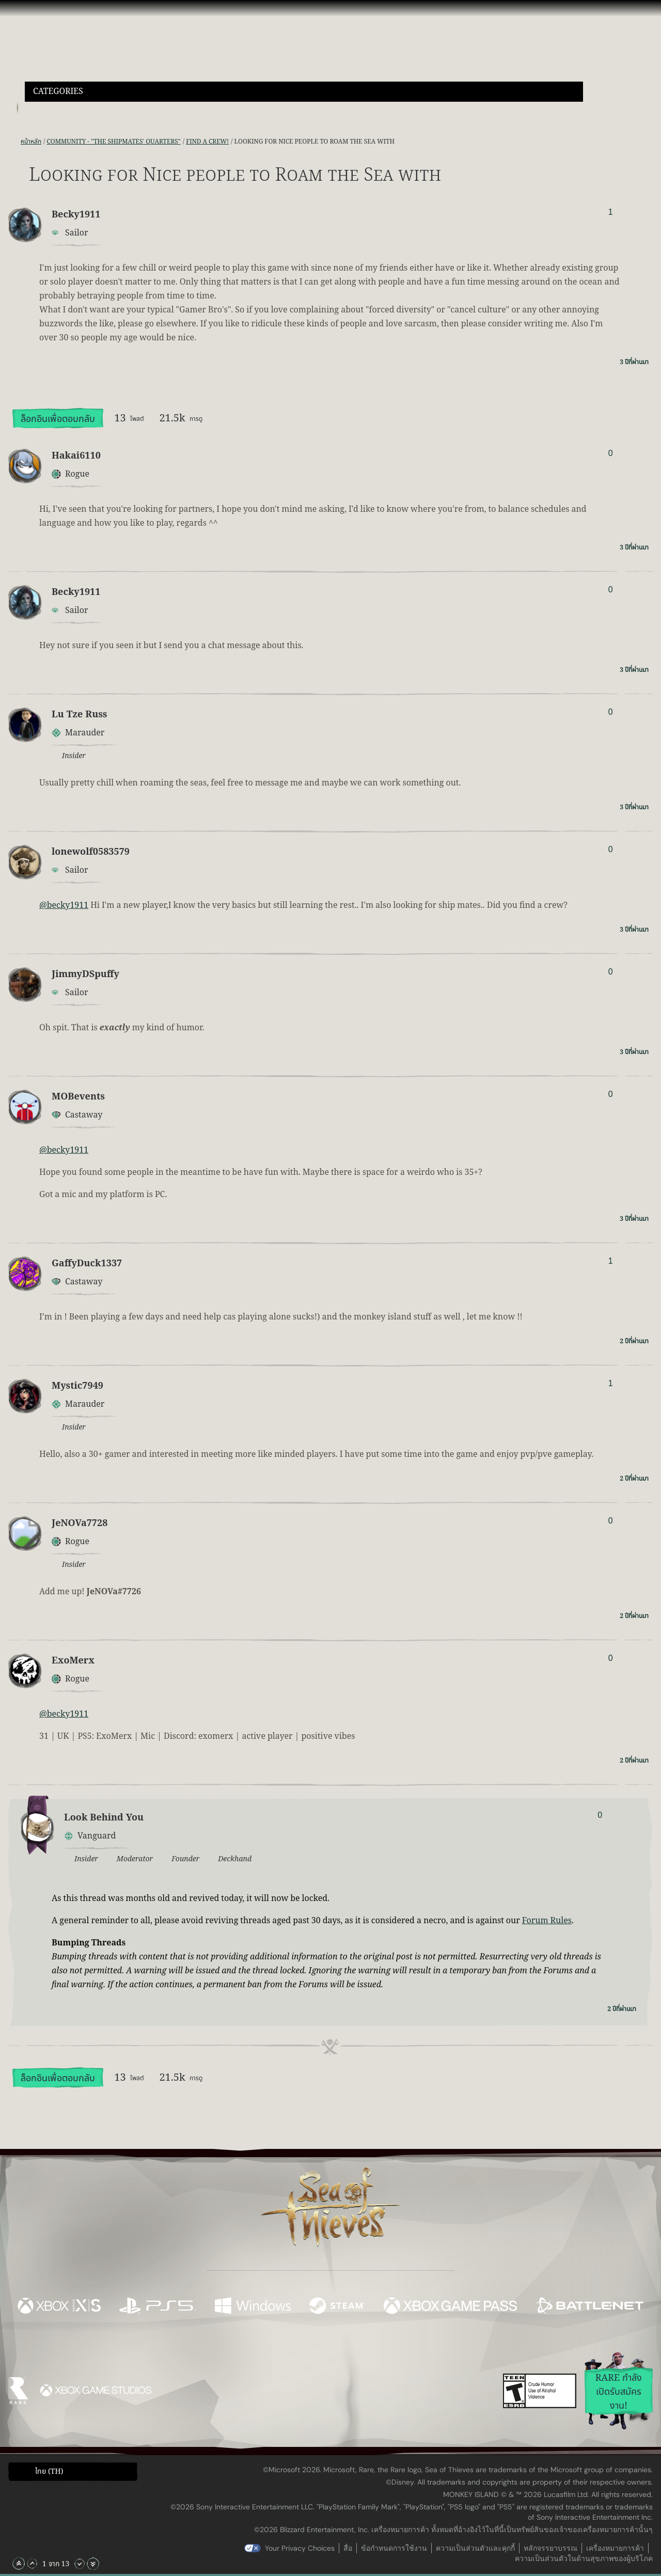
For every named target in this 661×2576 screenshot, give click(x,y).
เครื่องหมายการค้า (615, 2548)
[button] (304, 92)
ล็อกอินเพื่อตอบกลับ (58, 419)
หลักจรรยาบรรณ (550, 2548)
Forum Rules (547, 1920)
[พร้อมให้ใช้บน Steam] (337, 2307)
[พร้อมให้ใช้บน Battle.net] (589, 2307)
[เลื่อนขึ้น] (32, 2563)
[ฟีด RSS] (14, 141)
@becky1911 (63, 905)
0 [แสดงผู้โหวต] (610, 453)
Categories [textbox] (58, 92)
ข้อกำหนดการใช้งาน (394, 2548)
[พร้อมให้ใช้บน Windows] (253, 2307)
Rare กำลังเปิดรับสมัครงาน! (618, 2392)
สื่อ (347, 2548)
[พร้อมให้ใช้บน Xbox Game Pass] (450, 2307)
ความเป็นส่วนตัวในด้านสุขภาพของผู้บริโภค (584, 2558)
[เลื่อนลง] (79, 2563)
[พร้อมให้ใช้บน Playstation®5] (157, 2307)
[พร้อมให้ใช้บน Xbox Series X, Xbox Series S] (59, 2307)
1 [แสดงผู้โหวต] (610, 212)
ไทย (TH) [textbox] (49, 2472)
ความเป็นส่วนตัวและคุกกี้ (475, 2548)
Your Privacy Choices (300, 2548)
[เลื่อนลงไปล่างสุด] (93, 2563)
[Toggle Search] (49, 108)
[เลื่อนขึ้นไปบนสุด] (18, 2563)
